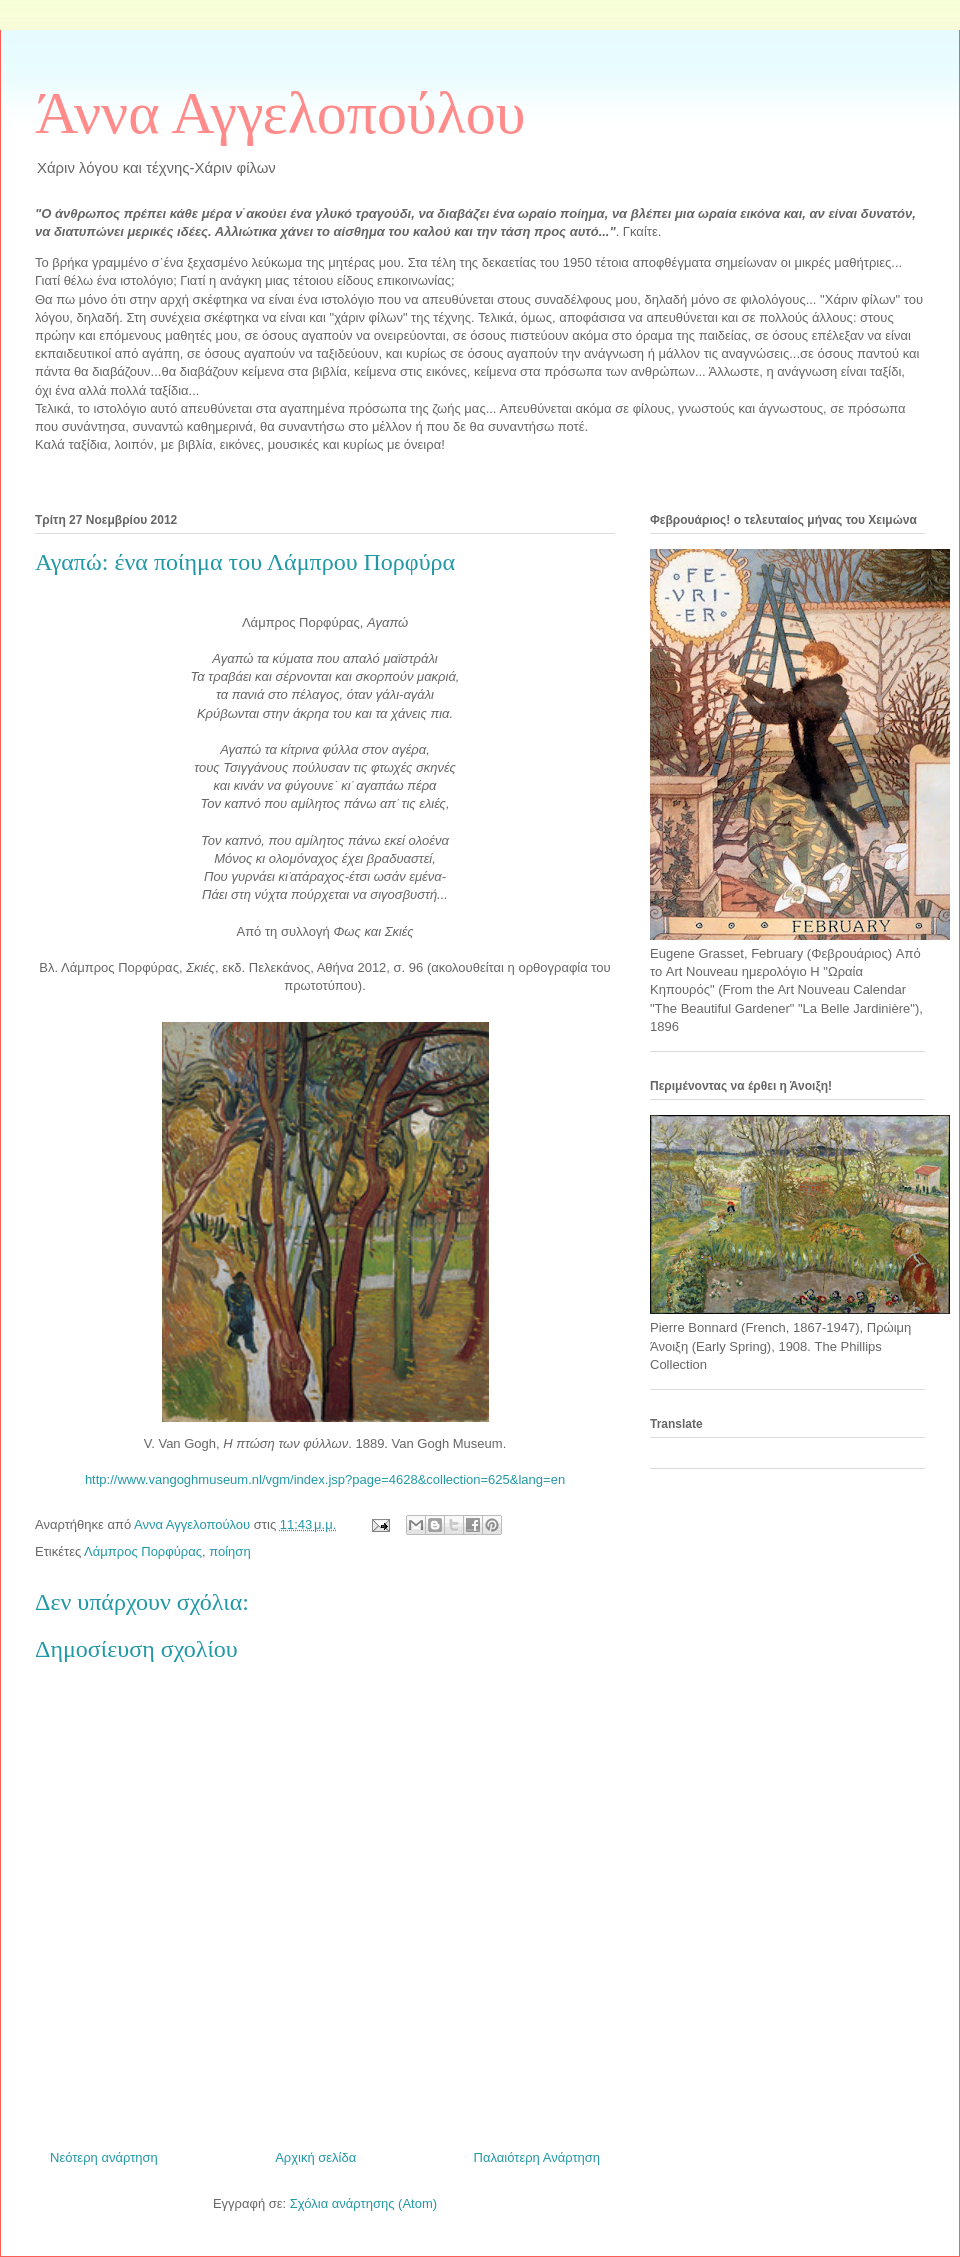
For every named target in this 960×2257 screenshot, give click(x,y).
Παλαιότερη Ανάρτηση (537, 2157)
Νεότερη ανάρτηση (104, 2157)
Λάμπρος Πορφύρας (143, 1551)
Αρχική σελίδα (315, 2157)
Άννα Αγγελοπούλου (280, 113)
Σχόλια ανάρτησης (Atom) (363, 2203)
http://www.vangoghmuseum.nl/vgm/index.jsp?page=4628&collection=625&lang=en (325, 1479)
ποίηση (229, 1551)
